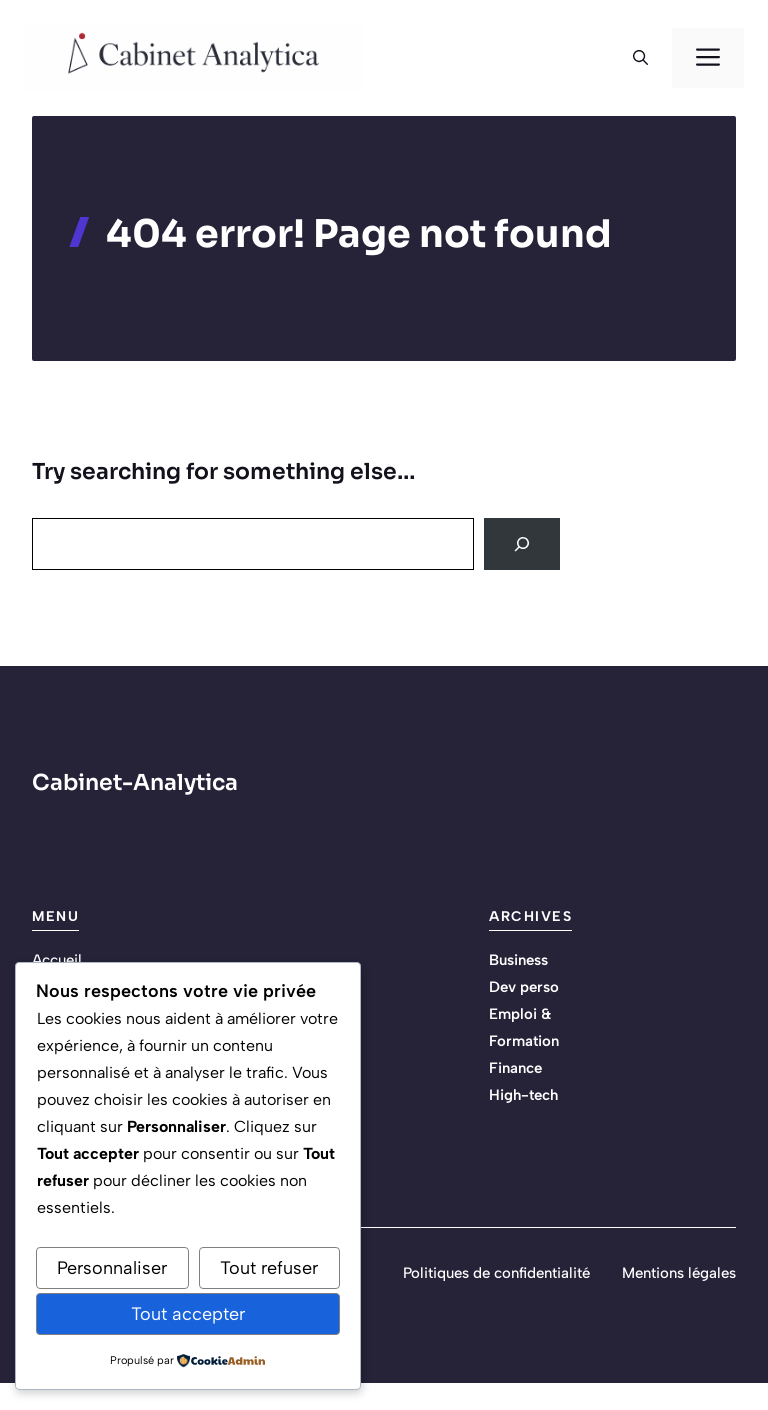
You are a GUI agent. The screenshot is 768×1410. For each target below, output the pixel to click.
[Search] (522, 544)
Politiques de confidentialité (496, 1273)
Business (518, 960)
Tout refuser (269, 1268)
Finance (515, 1068)
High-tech (523, 1095)
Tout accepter (188, 1314)
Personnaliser (112, 1268)
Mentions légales (679, 1273)
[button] (640, 58)
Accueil (57, 960)
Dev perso (524, 987)
